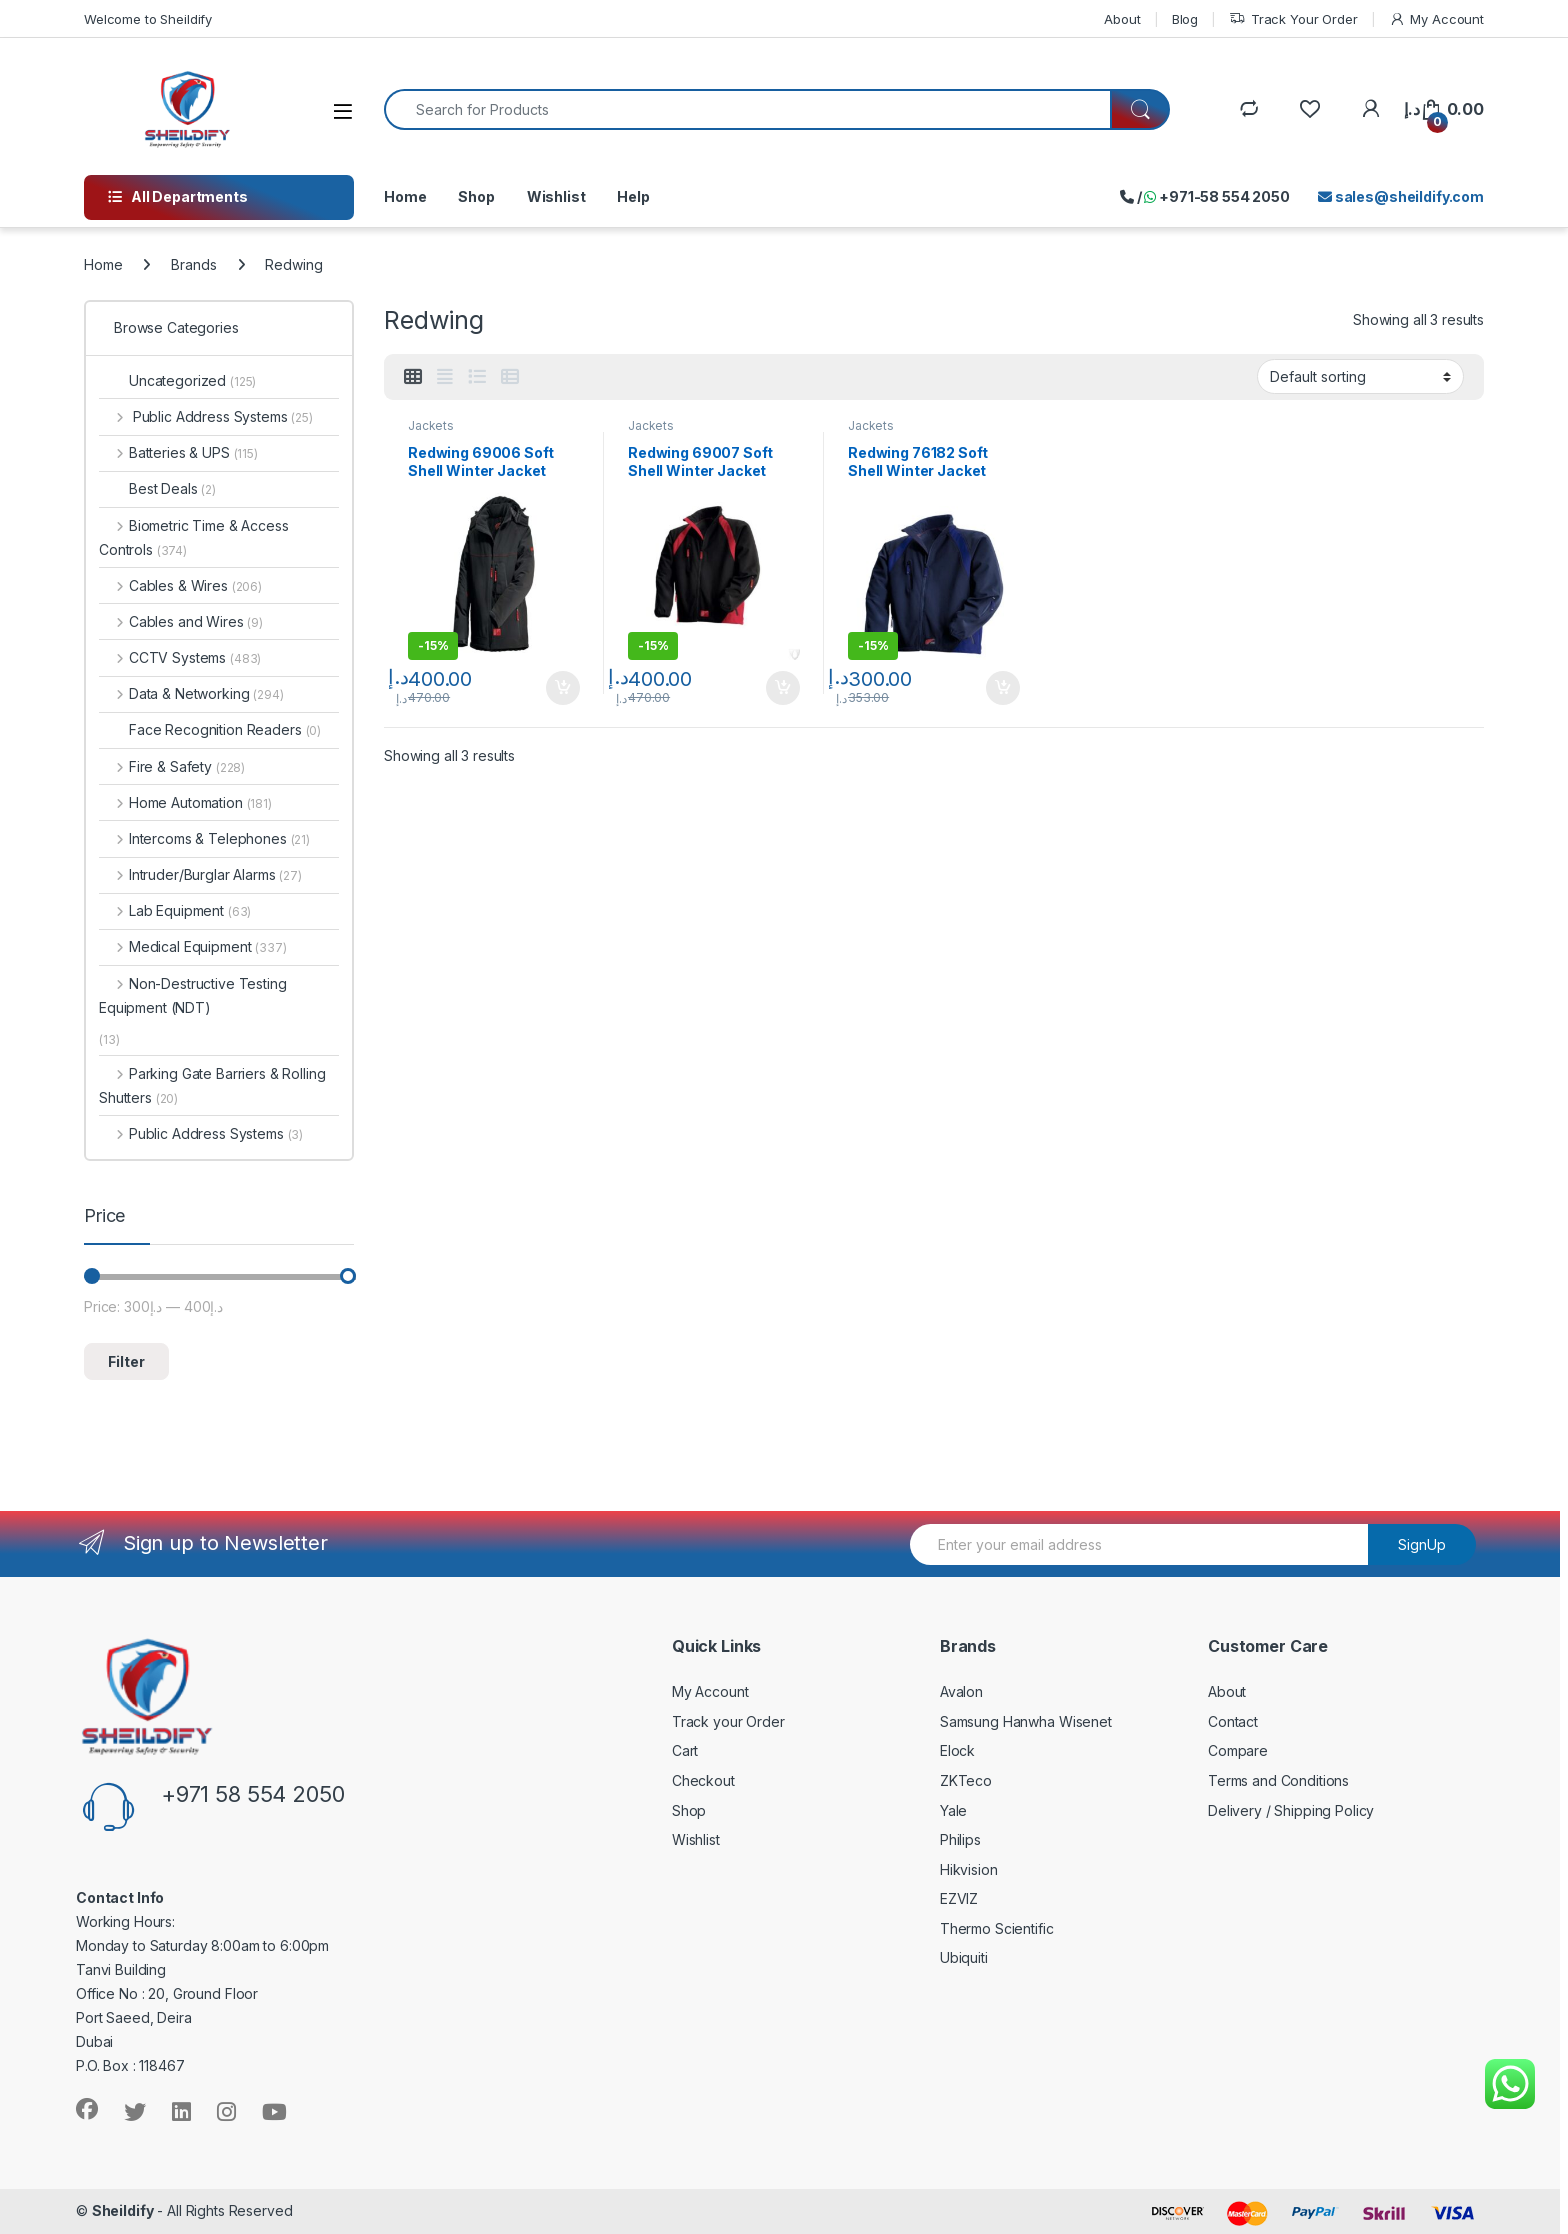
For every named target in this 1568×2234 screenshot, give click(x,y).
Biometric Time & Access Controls (194, 537)
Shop (476, 196)
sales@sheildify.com (1401, 196)
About (1122, 19)
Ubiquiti (964, 1957)
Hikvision (969, 1869)
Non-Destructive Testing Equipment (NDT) (193, 995)
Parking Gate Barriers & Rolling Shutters (212, 1085)
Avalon (961, 1691)
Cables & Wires (180, 585)
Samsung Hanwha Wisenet (1026, 1721)
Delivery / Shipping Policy (1291, 1810)
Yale (953, 1810)
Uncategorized (177, 380)
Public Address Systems (206, 416)
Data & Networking (191, 693)
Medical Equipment (193, 946)
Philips (960, 1839)
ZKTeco (966, 1780)
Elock (957, 1750)
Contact (1233, 1721)
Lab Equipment (175, 910)
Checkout (703, 1780)
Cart (685, 1750)
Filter (126, 1361)
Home (405, 196)
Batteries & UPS (178, 452)
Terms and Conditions (1278, 1780)
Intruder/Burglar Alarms (200, 874)
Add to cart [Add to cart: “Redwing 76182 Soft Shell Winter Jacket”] (1003, 688)
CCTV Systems (180, 657)
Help (633, 196)
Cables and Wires (181, 621)
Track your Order (728, 1721)
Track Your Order (1293, 19)
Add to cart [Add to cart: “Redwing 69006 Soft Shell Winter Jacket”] (563, 688)
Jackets (431, 425)
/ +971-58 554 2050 (1205, 196)
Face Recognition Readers (210, 729)
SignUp (1422, 1544)
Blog (1185, 19)
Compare (1238, 1750)
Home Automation (185, 802)
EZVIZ (959, 1898)
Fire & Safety (172, 766)
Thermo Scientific (997, 1928)
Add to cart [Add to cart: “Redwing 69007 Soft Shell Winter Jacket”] (783, 688)
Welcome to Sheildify (148, 19)
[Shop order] (1360, 376)
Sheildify (123, 2210)
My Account (1436, 19)
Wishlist (556, 196)
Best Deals (157, 488)
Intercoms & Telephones (204, 838)
